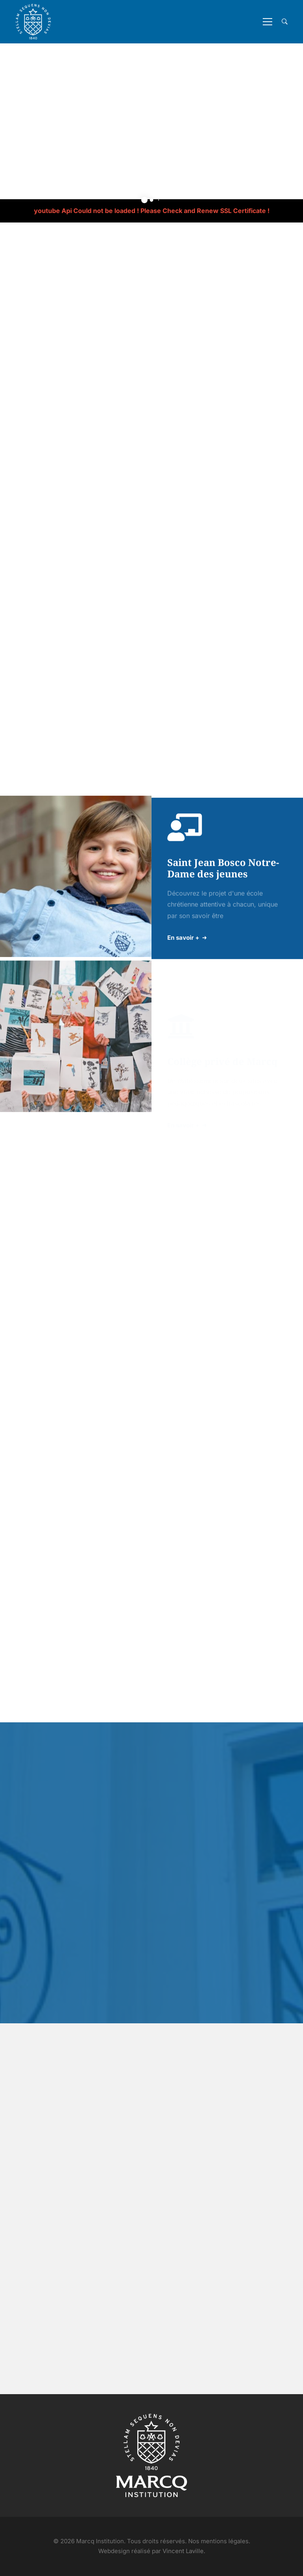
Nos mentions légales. (219, 2541)
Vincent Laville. (184, 2551)
